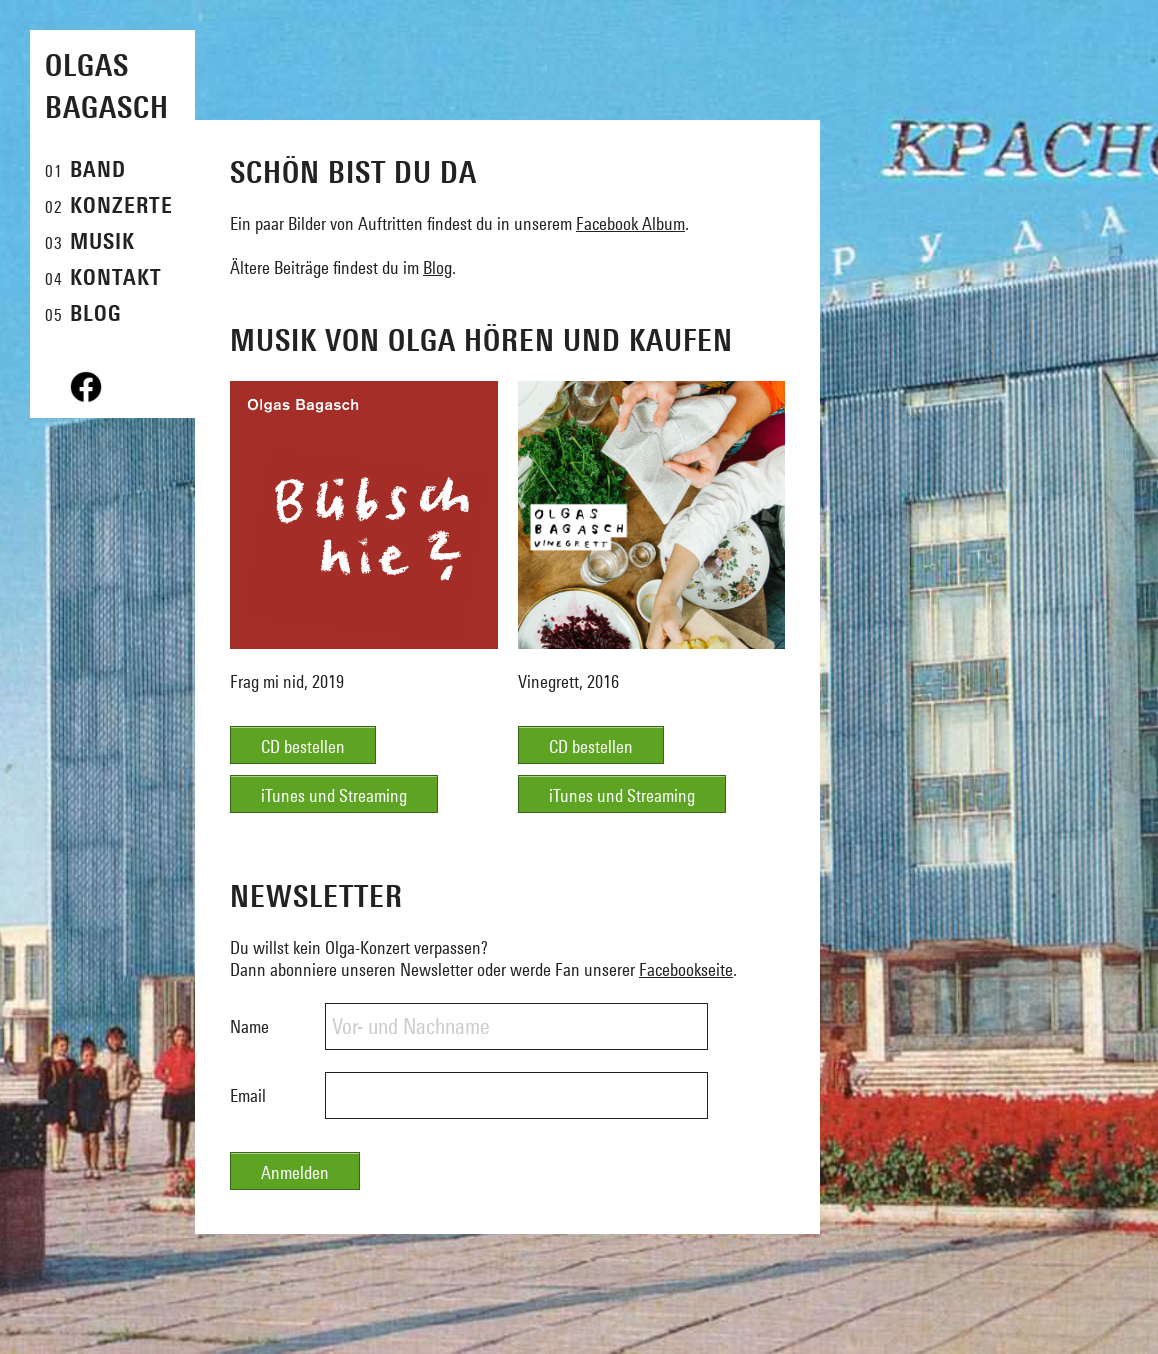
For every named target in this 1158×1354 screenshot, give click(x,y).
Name (249, 1026)
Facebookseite (686, 969)
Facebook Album (630, 223)
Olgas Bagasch (107, 86)
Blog (437, 267)
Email (248, 1095)
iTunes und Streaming (334, 795)
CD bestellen (303, 746)
